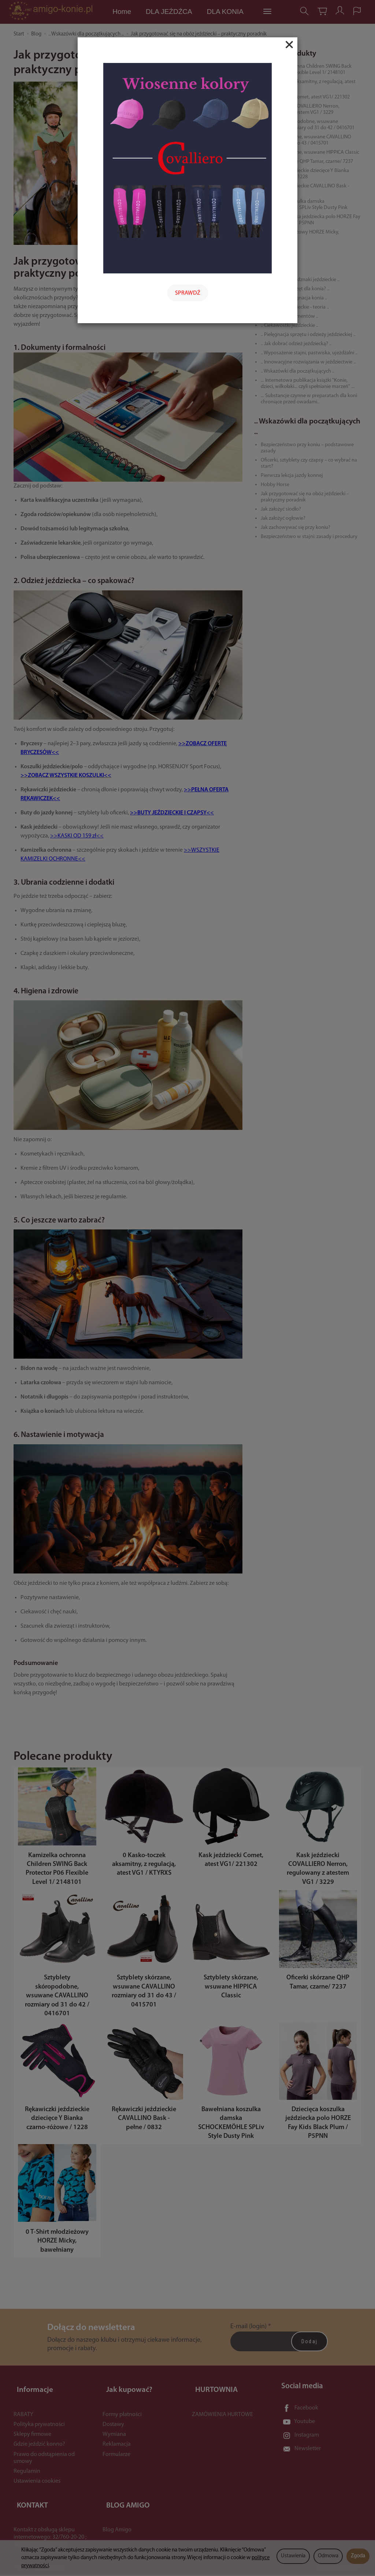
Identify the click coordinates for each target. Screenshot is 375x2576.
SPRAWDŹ (187, 293)
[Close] (289, 44)
